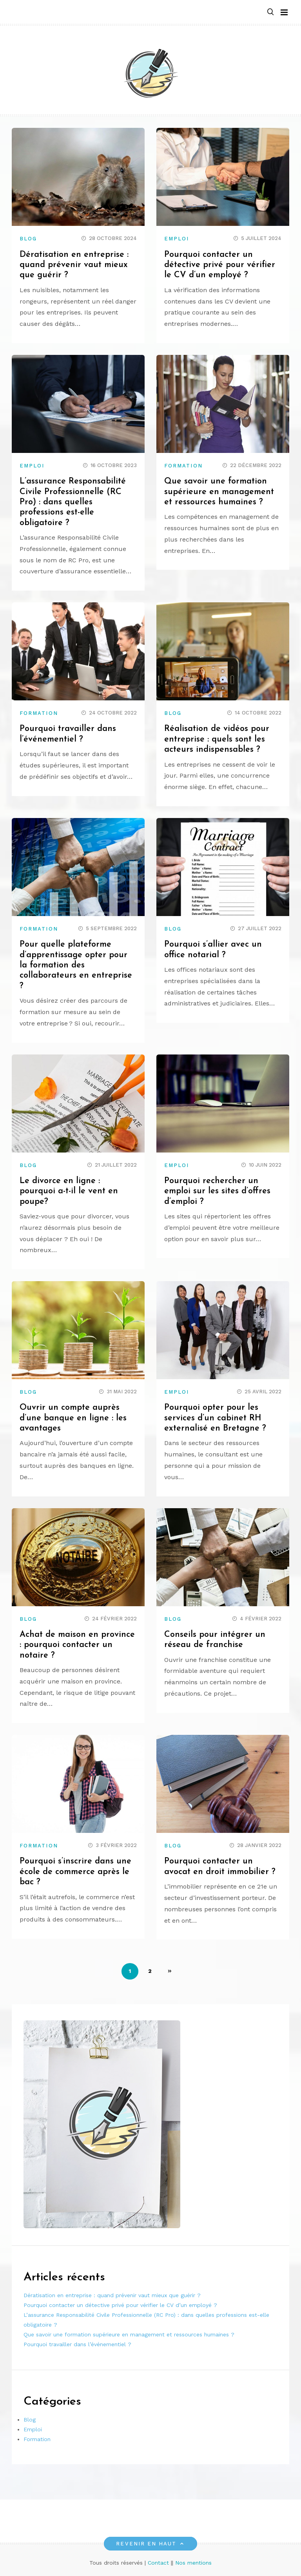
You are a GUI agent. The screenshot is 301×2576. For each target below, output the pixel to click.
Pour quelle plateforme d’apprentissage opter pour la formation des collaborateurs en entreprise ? (76, 965)
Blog (28, 239)
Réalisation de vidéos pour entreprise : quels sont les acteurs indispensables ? (217, 739)
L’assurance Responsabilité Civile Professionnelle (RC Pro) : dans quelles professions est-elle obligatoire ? (73, 502)
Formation (183, 466)
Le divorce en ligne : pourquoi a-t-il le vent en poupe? (69, 1191)
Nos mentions (193, 2563)
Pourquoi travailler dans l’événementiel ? (77, 2344)
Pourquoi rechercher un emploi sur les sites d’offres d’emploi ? (217, 1191)
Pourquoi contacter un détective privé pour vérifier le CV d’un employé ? (220, 265)
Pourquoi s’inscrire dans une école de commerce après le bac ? (75, 1872)
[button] (270, 12)
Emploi (176, 239)
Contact (158, 2563)
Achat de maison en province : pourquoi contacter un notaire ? (78, 1645)
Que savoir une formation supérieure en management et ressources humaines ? (220, 492)
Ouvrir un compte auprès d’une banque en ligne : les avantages (73, 1418)
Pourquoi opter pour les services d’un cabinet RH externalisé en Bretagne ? (216, 1418)
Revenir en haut (150, 2544)
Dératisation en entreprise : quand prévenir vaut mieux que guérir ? (75, 265)
